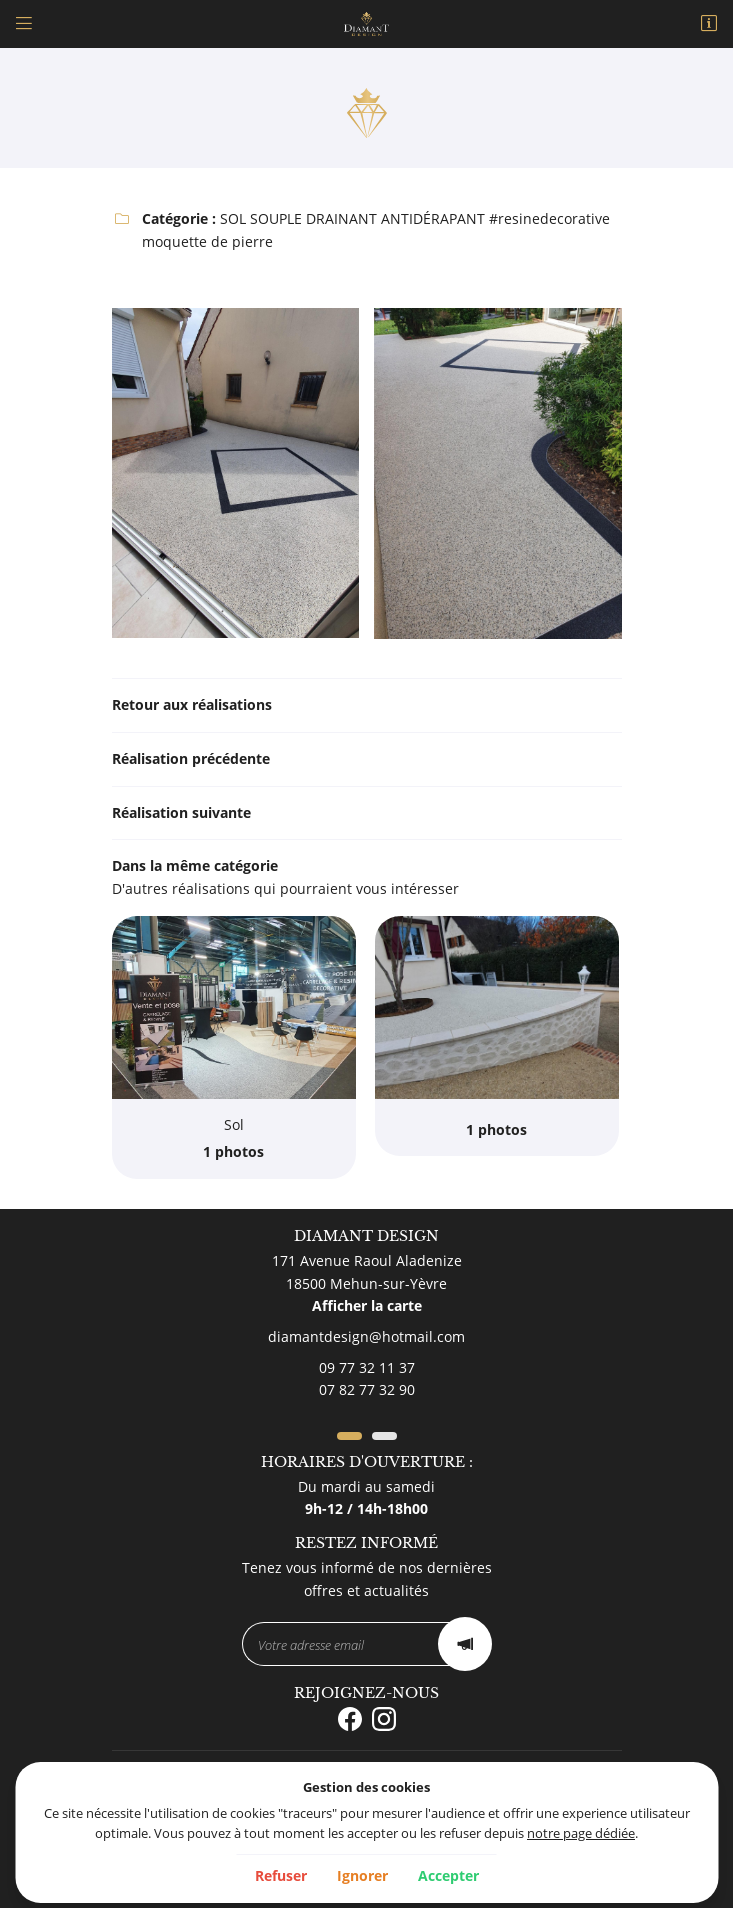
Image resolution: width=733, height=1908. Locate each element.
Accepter (448, 1875)
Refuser (281, 1875)
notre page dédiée (581, 1833)
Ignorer (362, 1875)
